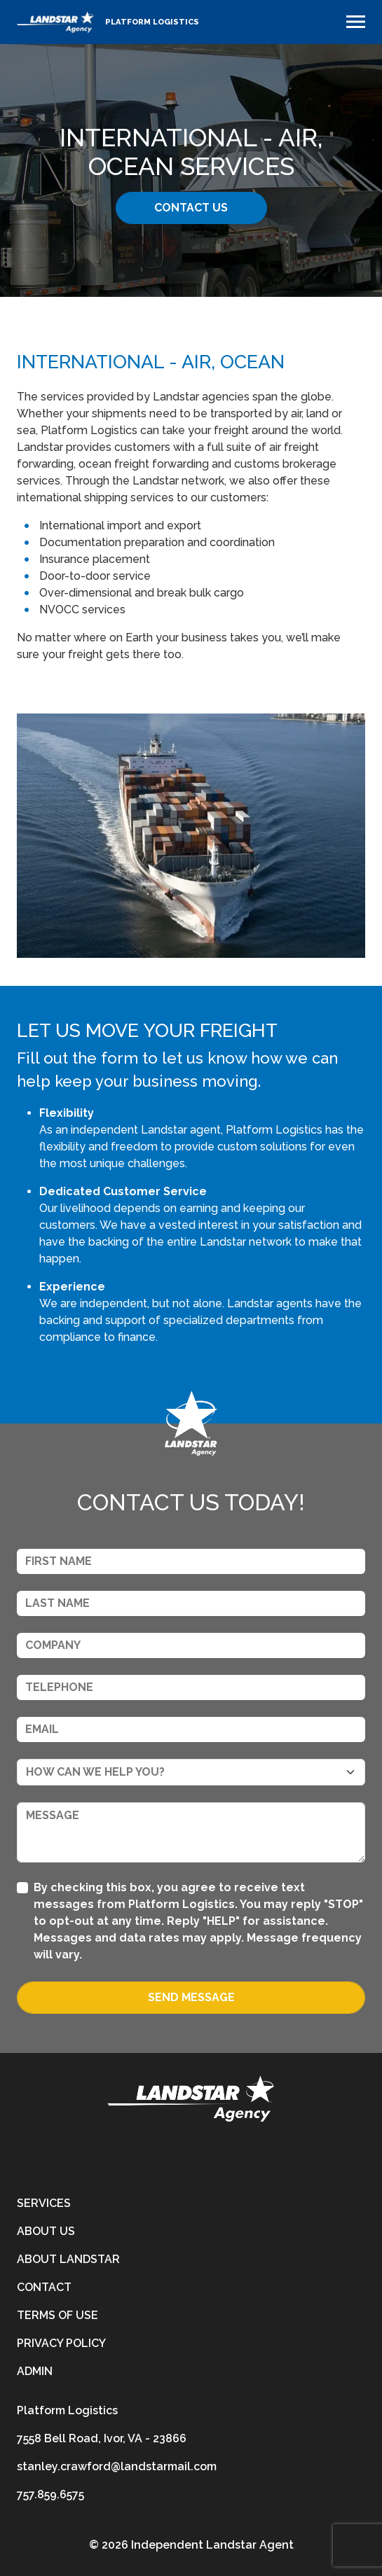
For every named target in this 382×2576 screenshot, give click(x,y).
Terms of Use (57, 2315)
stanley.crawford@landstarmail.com (117, 2466)
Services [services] (44, 2203)
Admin (35, 2371)
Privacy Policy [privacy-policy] (61, 2343)
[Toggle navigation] (355, 21)
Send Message (191, 1997)
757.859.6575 (50, 2494)
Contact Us (191, 207)
